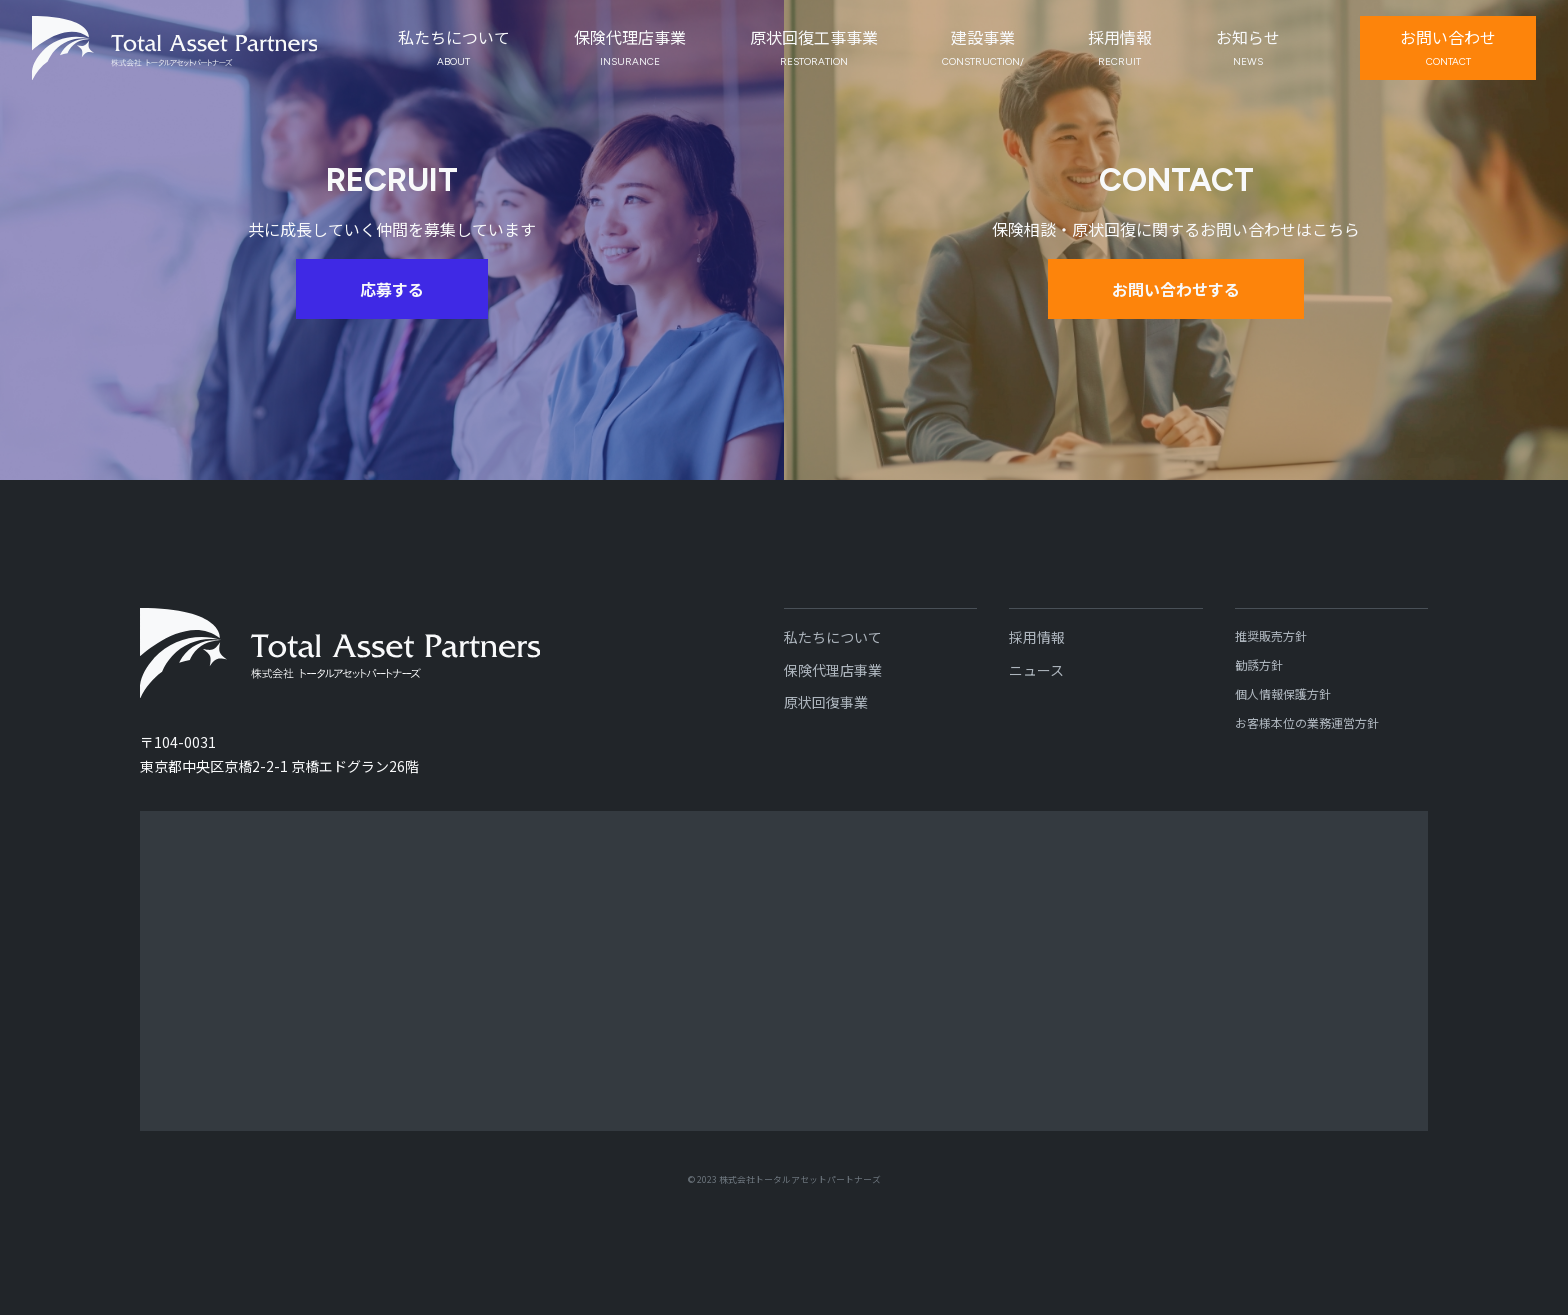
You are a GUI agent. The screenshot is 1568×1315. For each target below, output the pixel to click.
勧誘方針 (1259, 664)
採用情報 (1037, 637)
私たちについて (833, 637)
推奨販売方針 (1271, 635)
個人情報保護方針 (1283, 693)
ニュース (1036, 670)
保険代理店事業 (833, 670)
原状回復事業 (826, 702)
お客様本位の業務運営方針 (1307, 722)
